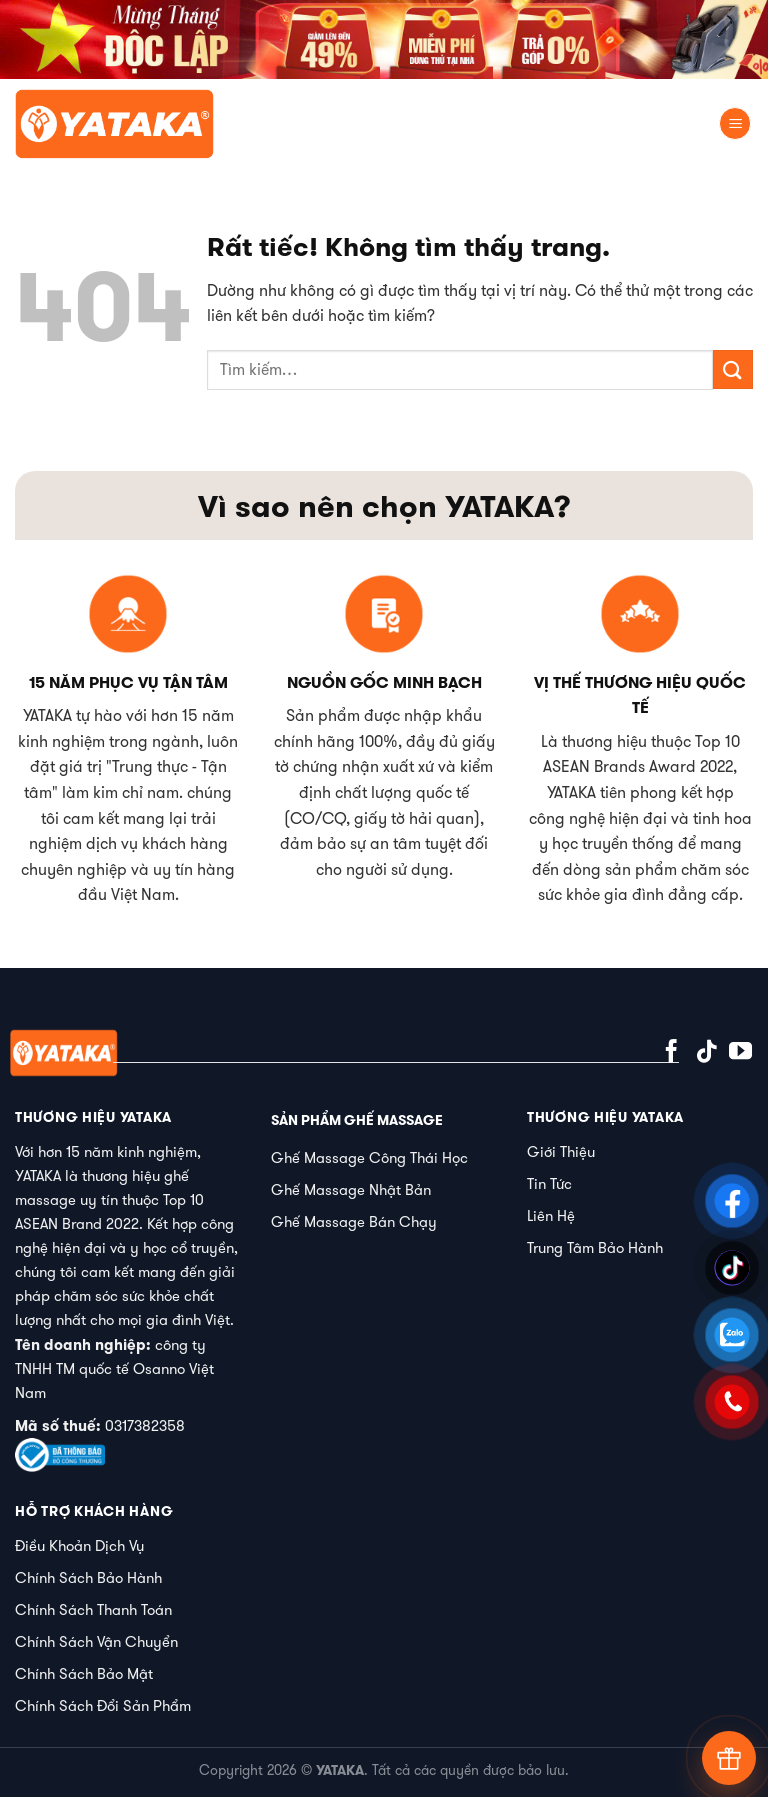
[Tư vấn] (729, 1758)
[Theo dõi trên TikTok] (706, 1053)
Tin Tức (549, 1183)
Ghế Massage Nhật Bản (351, 1189)
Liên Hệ (551, 1215)
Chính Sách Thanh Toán (93, 1609)
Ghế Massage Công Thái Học (369, 1157)
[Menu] (735, 123)
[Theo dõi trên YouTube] (740, 1053)
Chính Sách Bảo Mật (84, 1673)
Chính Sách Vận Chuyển (96, 1641)
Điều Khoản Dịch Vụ (79, 1545)
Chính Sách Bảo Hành (88, 1577)
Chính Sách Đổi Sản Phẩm (103, 1705)
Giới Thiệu (561, 1151)
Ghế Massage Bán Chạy (354, 1221)
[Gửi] (733, 369)
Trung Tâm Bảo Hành (595, 1247)
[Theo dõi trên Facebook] (671, 1053)
